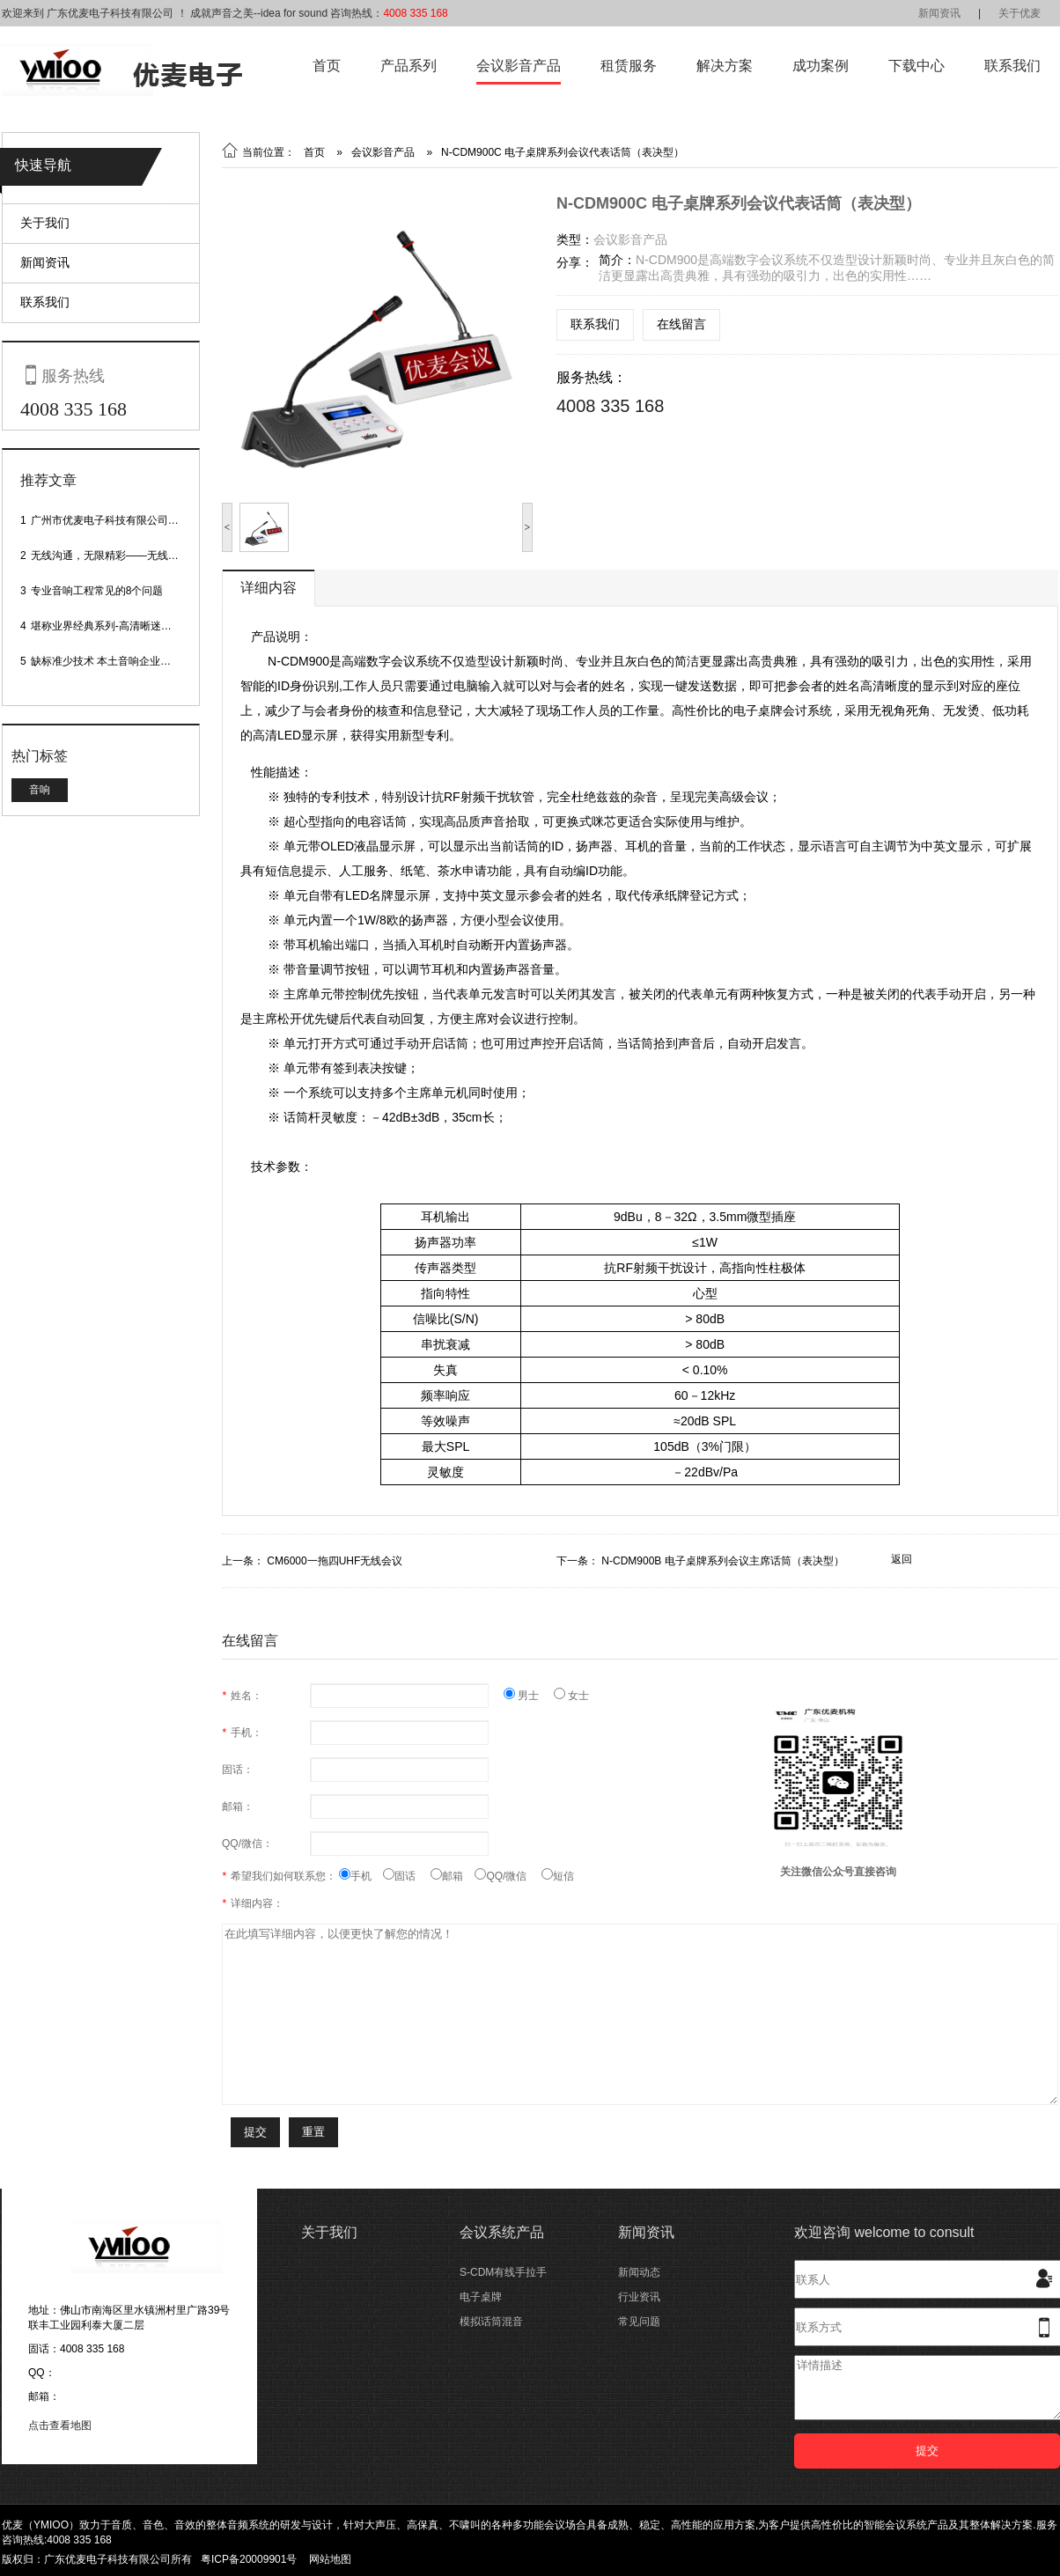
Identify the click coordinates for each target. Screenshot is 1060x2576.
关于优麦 (1019, 13)
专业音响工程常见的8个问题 (97, 591)
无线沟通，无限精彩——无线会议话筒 (120, 555)
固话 (407, 1876)
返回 (901, 1559)
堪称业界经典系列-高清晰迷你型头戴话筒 (128, 626)
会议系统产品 (502, 2232)
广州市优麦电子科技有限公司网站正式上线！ (136, 520)
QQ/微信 (508, 1876)
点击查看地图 (60, 2425)
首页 (327, 65)
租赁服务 (628, 65)
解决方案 (724, 65)
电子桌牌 (481, 2297)
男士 (529, 1695)
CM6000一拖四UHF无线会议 (334, 1561)
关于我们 (45, 223)
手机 (361, 1876)
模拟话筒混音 (491, 2321)
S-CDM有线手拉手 (503, 2272)
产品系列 (408, 65)
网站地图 (330, 2559)
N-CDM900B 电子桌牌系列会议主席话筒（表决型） (722, 1561)
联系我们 (1012, 65)
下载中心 (916, 65)
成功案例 (820, 65)
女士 (571, 1695)
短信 (557, 1876)
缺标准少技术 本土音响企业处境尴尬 (116, 661)
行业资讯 (639, 2297)
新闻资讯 (939, 13)
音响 (39, 790)
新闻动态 (639, 2272)
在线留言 (681, 324)
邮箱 (453, 1876)
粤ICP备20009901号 (249, 2559)
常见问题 (639, 2321)
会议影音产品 (518, 65)
